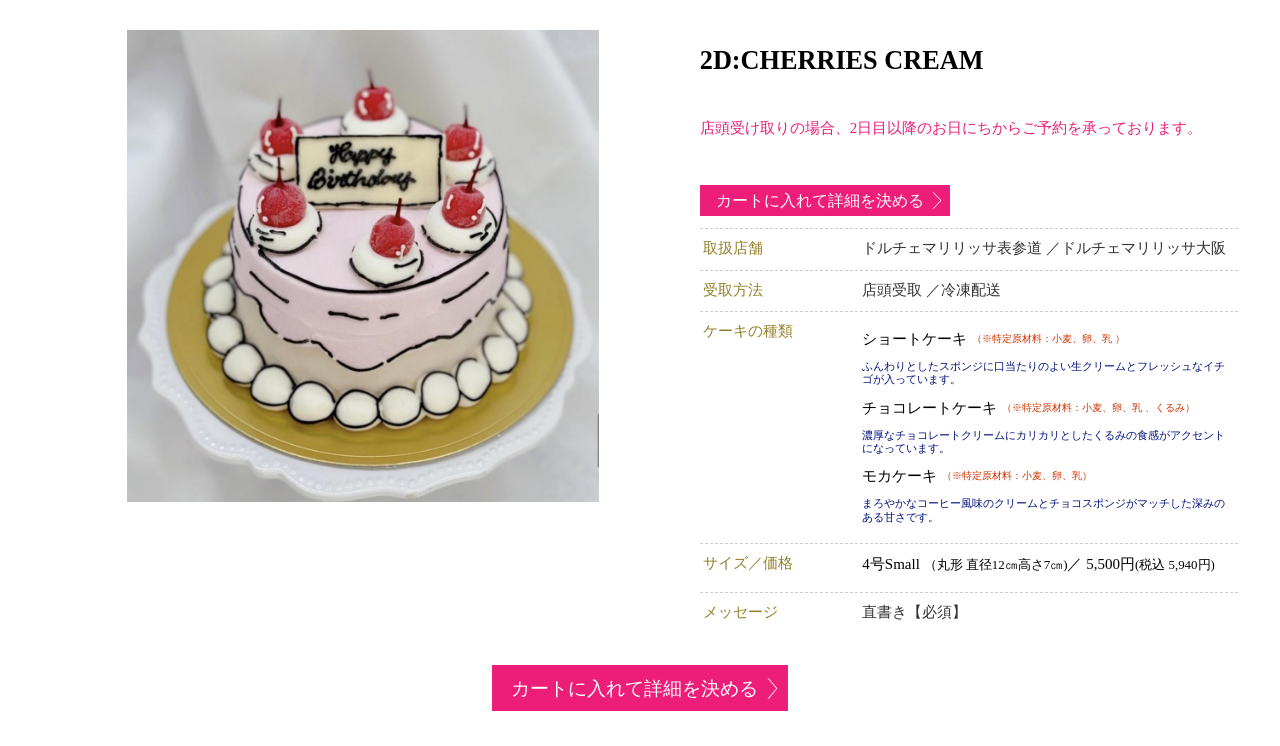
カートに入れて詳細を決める (820, 200)
